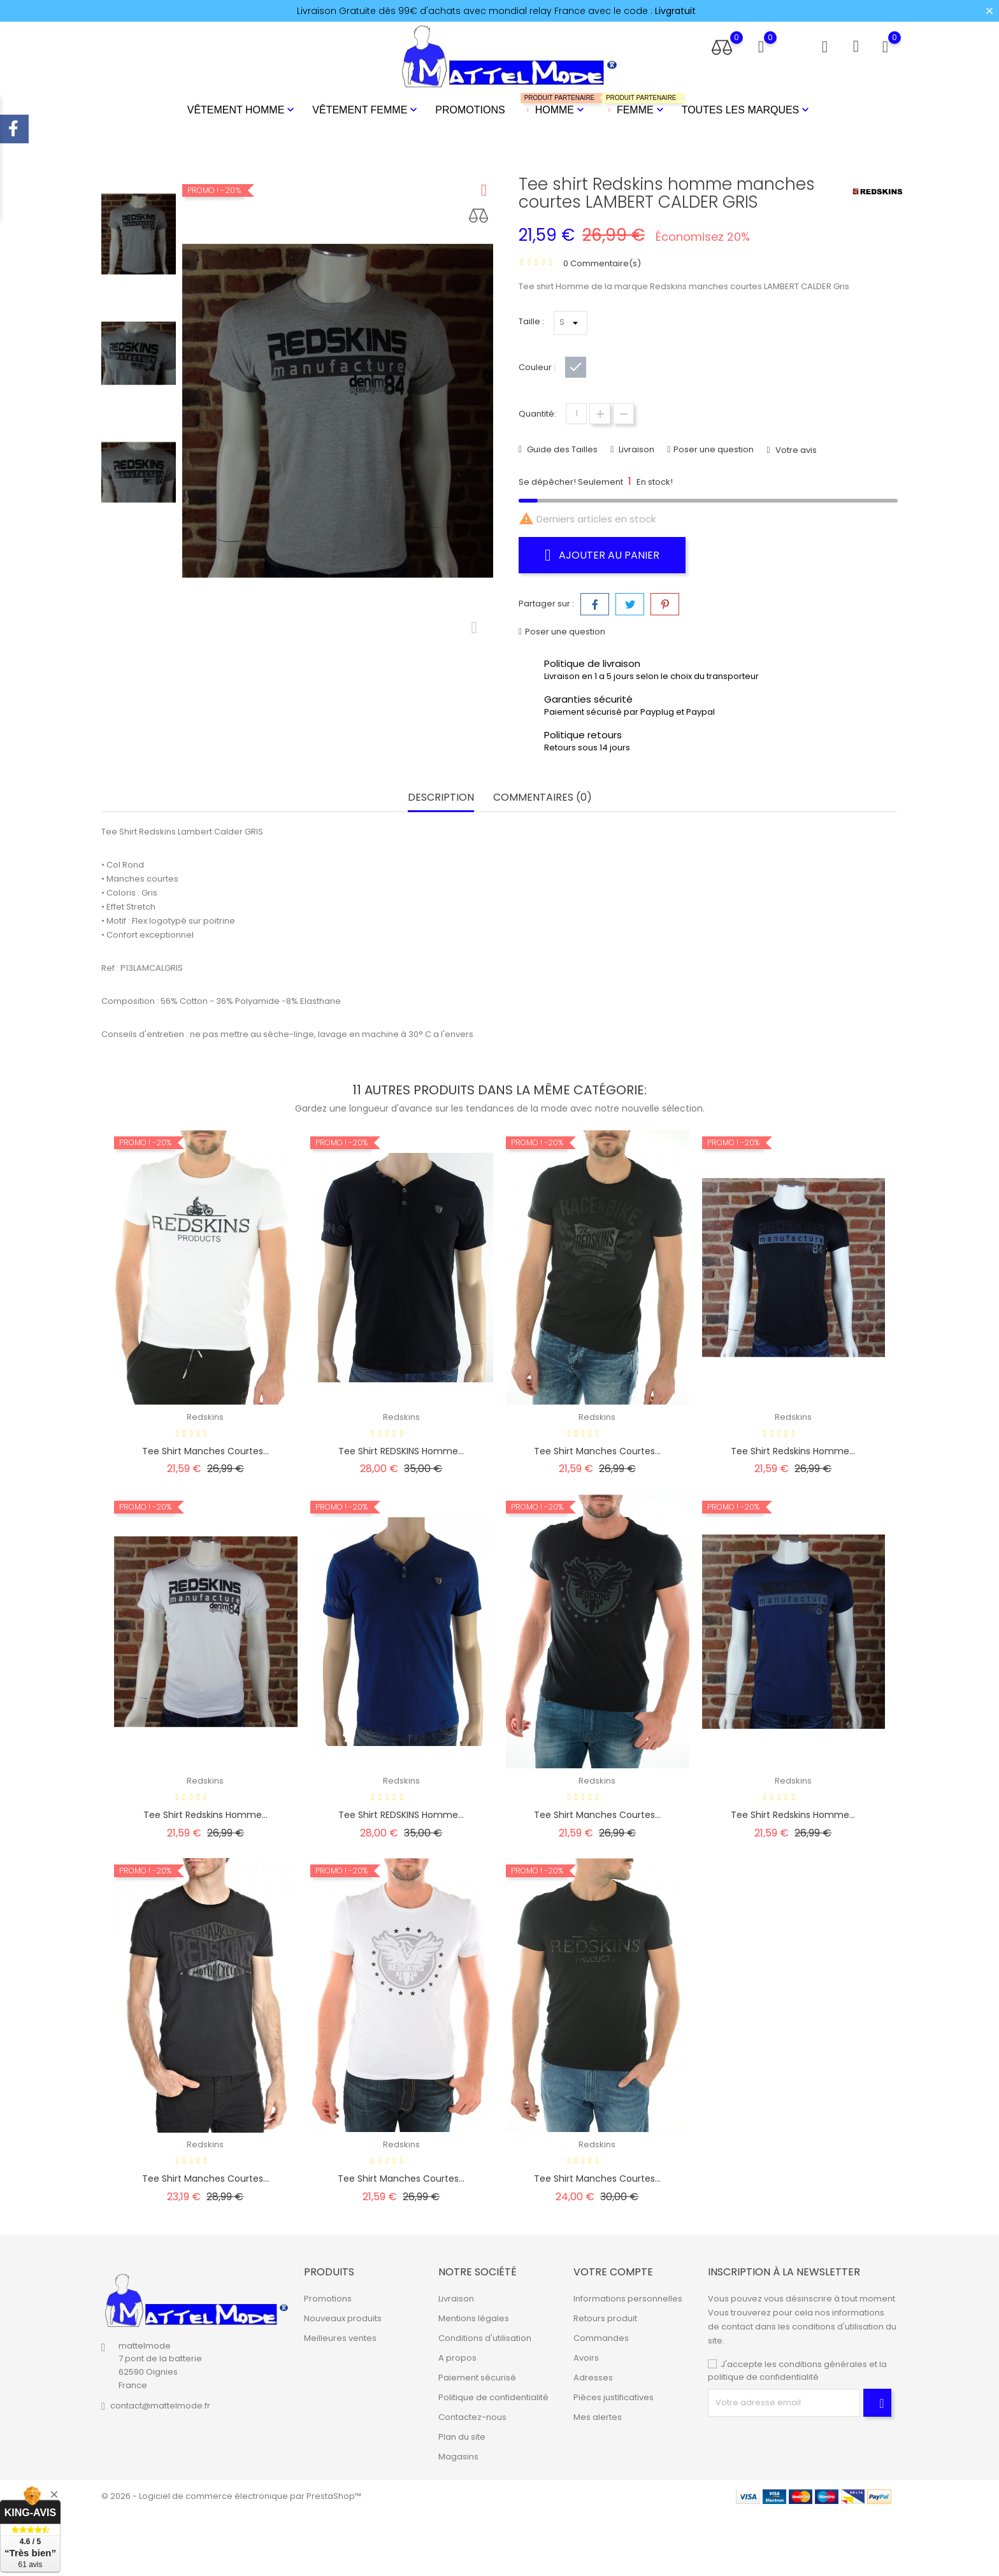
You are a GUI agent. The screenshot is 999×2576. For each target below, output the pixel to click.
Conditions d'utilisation (484, 2338)
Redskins (205, 1417)
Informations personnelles (627, 2299)
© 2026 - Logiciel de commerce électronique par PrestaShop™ (231, 2496)
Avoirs (586, 2358)
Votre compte (613, 2272)
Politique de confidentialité (493, 2397)
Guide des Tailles (561, 449)
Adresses (593, 2378)
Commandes (601, 2338)
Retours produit (605, 2318)
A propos (457, 2358)
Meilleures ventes (340, 2338)
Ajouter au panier (602, 554)
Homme (554, 105)
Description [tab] (441, 798)
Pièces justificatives (613, 2397)
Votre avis (795, 450)
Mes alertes (597, 2417)
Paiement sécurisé (477, 2378)
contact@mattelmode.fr (160, 2406)
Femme (634, 105)
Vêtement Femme (366, 110)
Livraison (635, 449)
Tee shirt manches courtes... (205, 1451)
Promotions (470, 109)
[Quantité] (576, 413)
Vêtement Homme (242, 110)
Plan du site (461, 2437)
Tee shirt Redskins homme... (793, 1451)
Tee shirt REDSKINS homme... (401, 1451)
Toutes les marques (747, 110)
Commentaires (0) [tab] (542, 798)
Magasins (458, 2457)
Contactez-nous (472, 2417)
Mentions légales (473, 2318)
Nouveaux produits (343, 2318)
